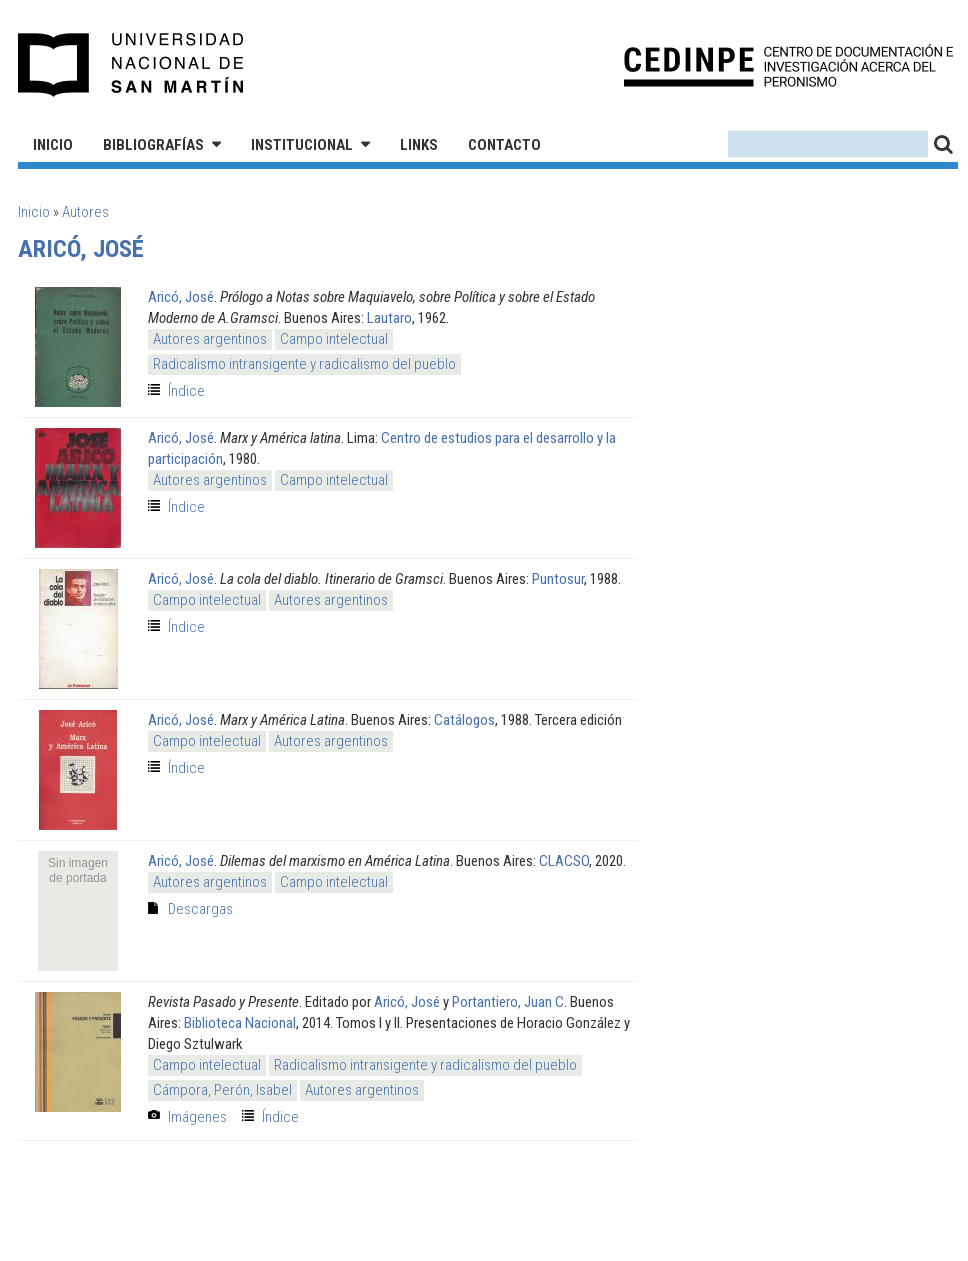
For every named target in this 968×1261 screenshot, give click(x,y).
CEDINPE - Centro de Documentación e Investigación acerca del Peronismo (788, 65)
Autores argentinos (210, 339)
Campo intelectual (334, 339)
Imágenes (197, 1117)
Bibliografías (153, 145)
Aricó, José (181, 297)
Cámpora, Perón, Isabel (222, 1090)
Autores (85, 212)
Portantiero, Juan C (508, 1002)
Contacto (504, 145)
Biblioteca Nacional (240, 1023)
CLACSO (564, 861)
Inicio (53, 145)
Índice (186, 391)
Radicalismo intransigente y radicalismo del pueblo (304, 364)
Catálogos (464, 720)
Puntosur (558, 579)
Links (419, 145)
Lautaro (389, 318)
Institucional (302, 145)
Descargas (200, 909)
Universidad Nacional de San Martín (131, 65)
